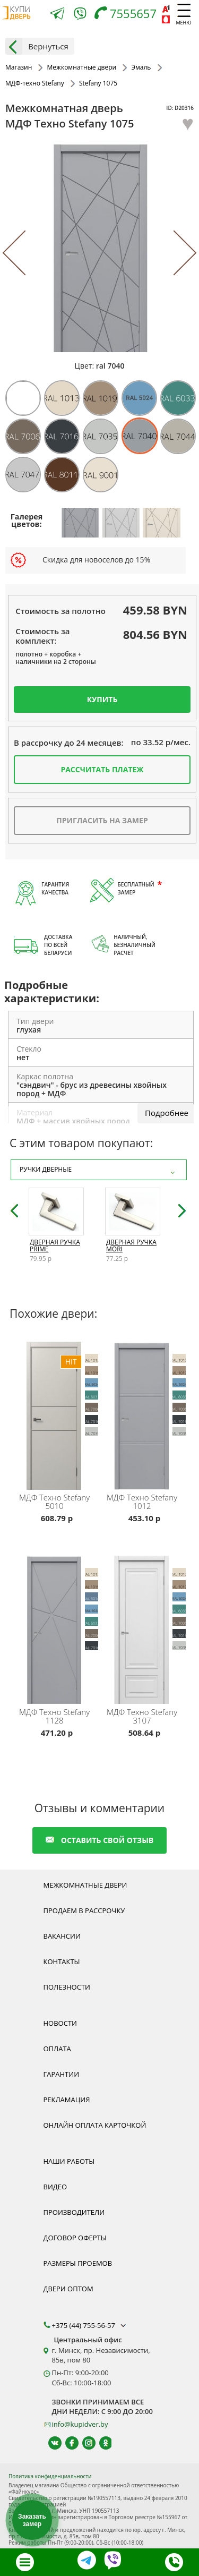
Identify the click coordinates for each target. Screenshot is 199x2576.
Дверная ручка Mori (131, 1245)
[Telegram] (57, 14)
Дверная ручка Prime (55, 1245)
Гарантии (62, 2074)
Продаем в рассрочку (84, 1910)
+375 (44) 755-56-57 (90, 2325)
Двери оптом (68, 2288)
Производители (74, 2212)
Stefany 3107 (142, 1716)
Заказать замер (32, 2520)
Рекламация (67, 2099)
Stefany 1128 (54, 1716)
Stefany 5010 (54, 1501)
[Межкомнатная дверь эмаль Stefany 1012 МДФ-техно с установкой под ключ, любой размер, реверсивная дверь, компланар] (143, 1414)
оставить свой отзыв (99, 1840)
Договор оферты (75, 2237)
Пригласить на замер (102, 820)
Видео (55, 2186)
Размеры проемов (78, 2263)
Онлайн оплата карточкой (95, 2125)
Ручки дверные (99, 1170)
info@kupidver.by (80, 2424)
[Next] (173, 253)
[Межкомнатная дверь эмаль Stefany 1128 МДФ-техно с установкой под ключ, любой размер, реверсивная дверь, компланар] (56, 1628)
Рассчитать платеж (101, 769)
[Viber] (80, 15)
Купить (102, 699)
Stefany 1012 (142, 1501)
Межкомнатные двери (85, 1885)
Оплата (57, 2048)
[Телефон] (128, 14)
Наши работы (69, 2161)
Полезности (67, 1987)
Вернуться (36, 46)
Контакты (62, 1961)
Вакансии (62, 1936)
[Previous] (25, 253)
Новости (60, 2023)
